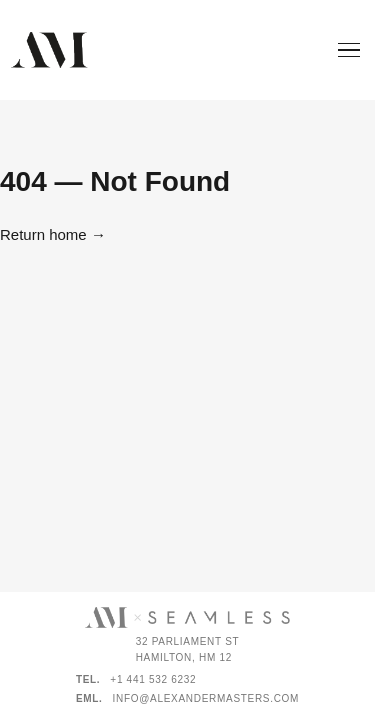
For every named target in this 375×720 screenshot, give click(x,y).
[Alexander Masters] (49, 50)
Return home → (53, 234)
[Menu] (349, 50)
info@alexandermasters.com (206, 698)
